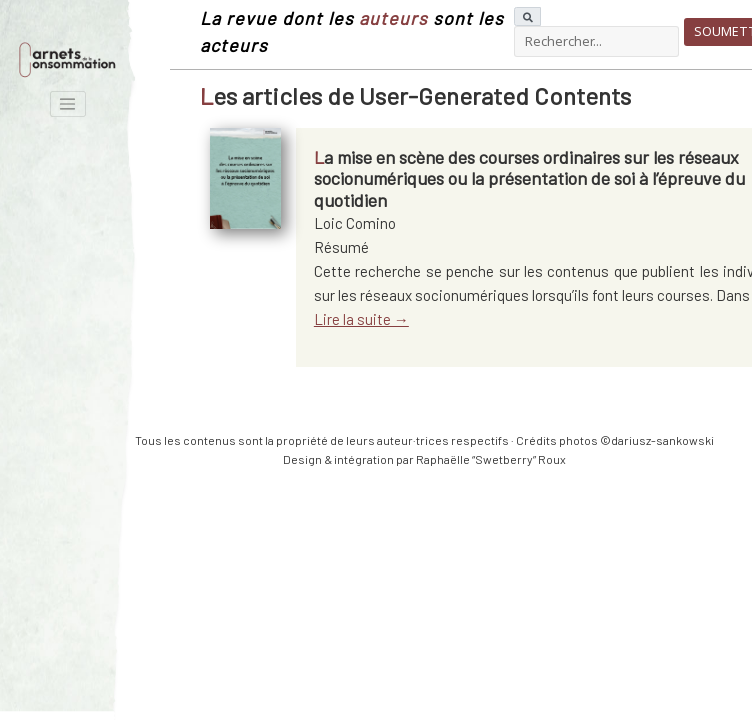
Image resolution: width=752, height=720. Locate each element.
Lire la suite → (361, 319)
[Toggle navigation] (68, 104)
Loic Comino (355, 223)
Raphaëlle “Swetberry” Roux (491, 459)
